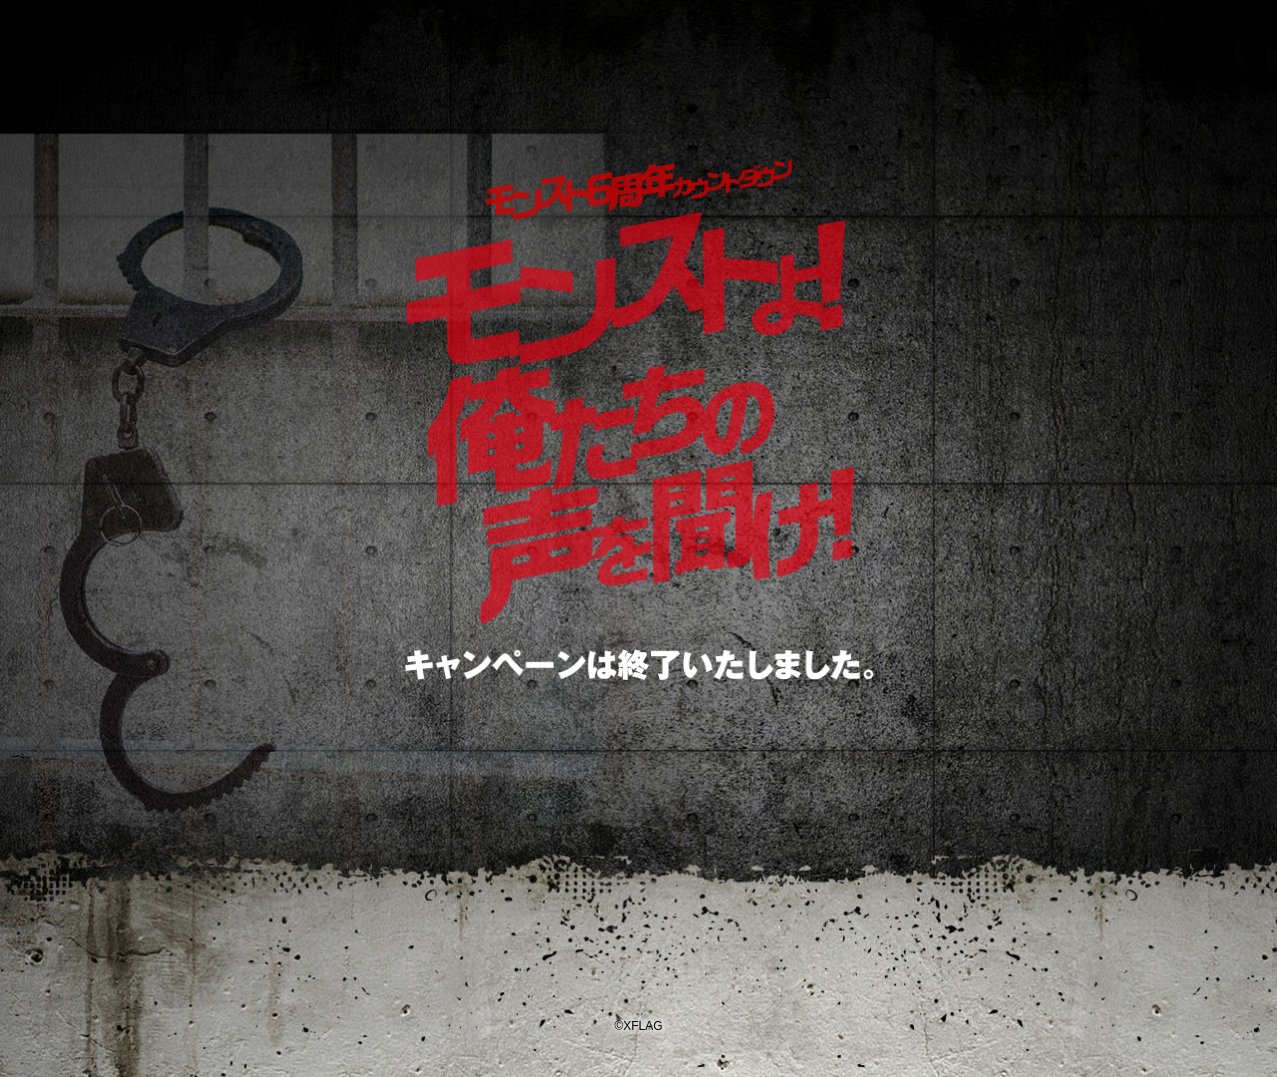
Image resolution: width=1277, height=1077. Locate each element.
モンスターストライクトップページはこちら (638, 763)
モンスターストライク (639, 92)
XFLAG (638, 963)
